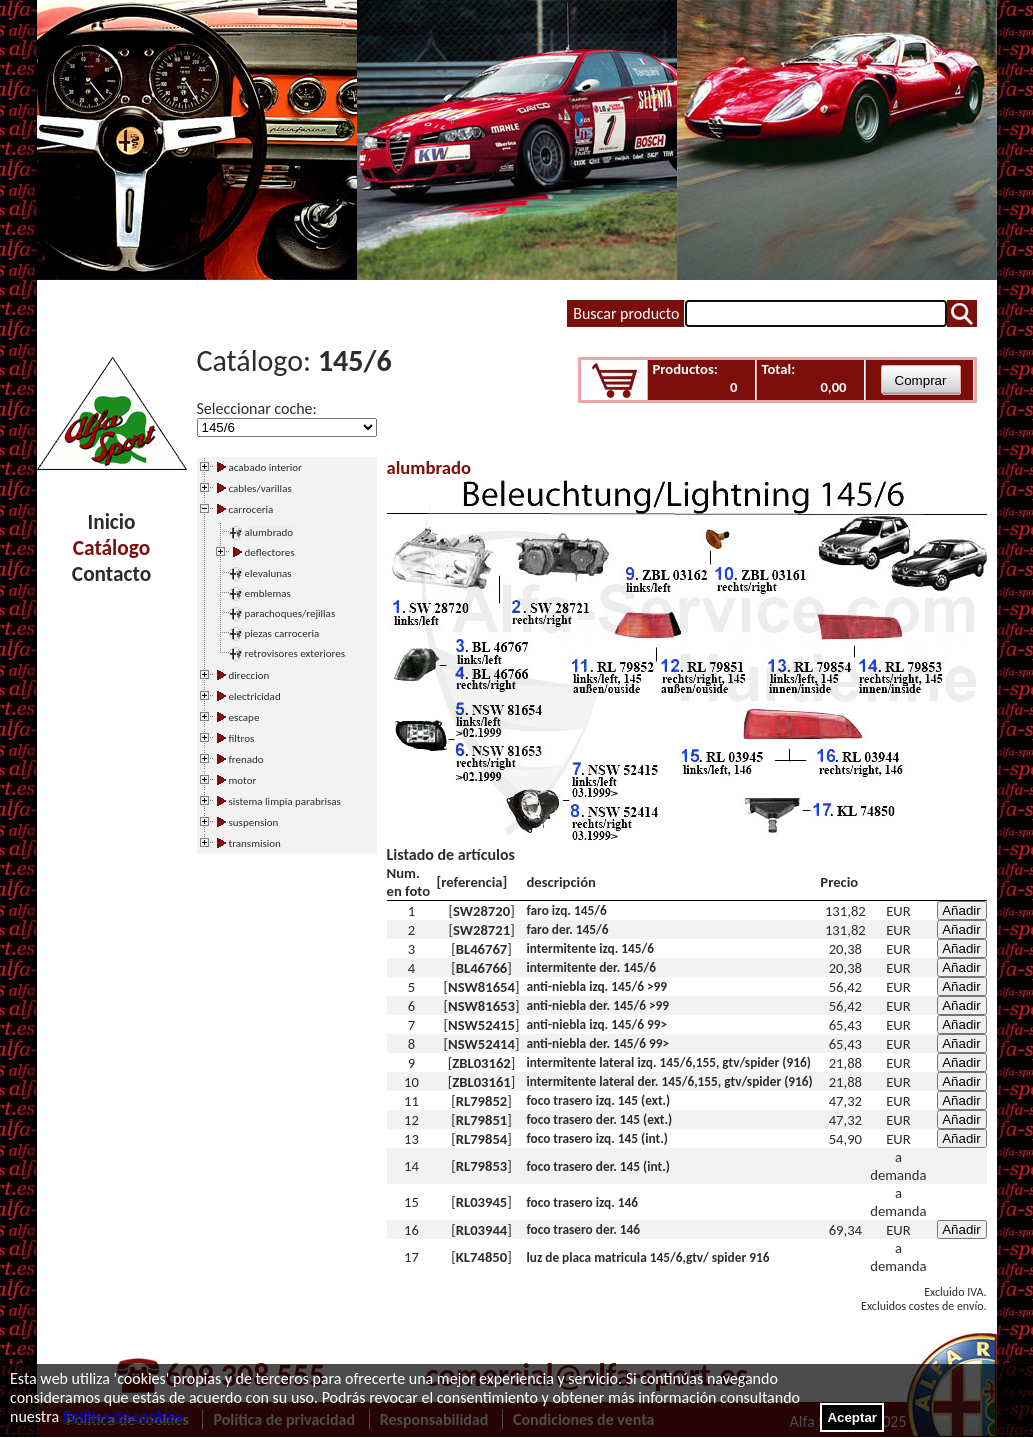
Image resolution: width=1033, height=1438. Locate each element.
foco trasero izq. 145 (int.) (597, 1138)
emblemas (268, 593)
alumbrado (269, 532)
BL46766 (482, 968)
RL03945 (482, 1202)
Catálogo (111, 548)
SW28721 (481, 930)
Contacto (111, 574)
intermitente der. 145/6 (591, 967)
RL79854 (482, 1139)
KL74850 (481, 1257)
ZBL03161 (481, 1082)
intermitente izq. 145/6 (591, 948)
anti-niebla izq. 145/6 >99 (597, 986)
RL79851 (482, 1120)
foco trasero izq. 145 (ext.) (599, 1100)
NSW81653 (481, 1006)
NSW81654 (481, 987)
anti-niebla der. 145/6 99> (598, 1043)
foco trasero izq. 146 (583, 1202)
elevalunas (268, 573)
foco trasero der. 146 (584, 1229)
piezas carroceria (282, 633)
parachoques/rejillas (290, 613)
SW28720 (481, 911)
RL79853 (482, 1166)
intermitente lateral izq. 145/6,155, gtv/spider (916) (669, 1062)
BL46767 (482, 949)
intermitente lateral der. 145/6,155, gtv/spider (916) (670, 1081)
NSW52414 (481, 1044)
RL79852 (482, 1101)
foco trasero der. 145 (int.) (598, 1166)
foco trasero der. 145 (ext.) (600, 1119)
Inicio (112, 522)
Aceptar (852, 1417)
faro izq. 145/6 (567, 910)
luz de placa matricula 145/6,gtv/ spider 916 (648, 1257)
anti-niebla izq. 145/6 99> (597, 1024)
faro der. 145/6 (568, 929)
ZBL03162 (481, 1063)
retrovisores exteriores (295, 653)
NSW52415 (481, 1025)
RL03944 (482, 1230)
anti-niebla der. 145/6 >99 (598, 1005)
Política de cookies (122, 1416)
